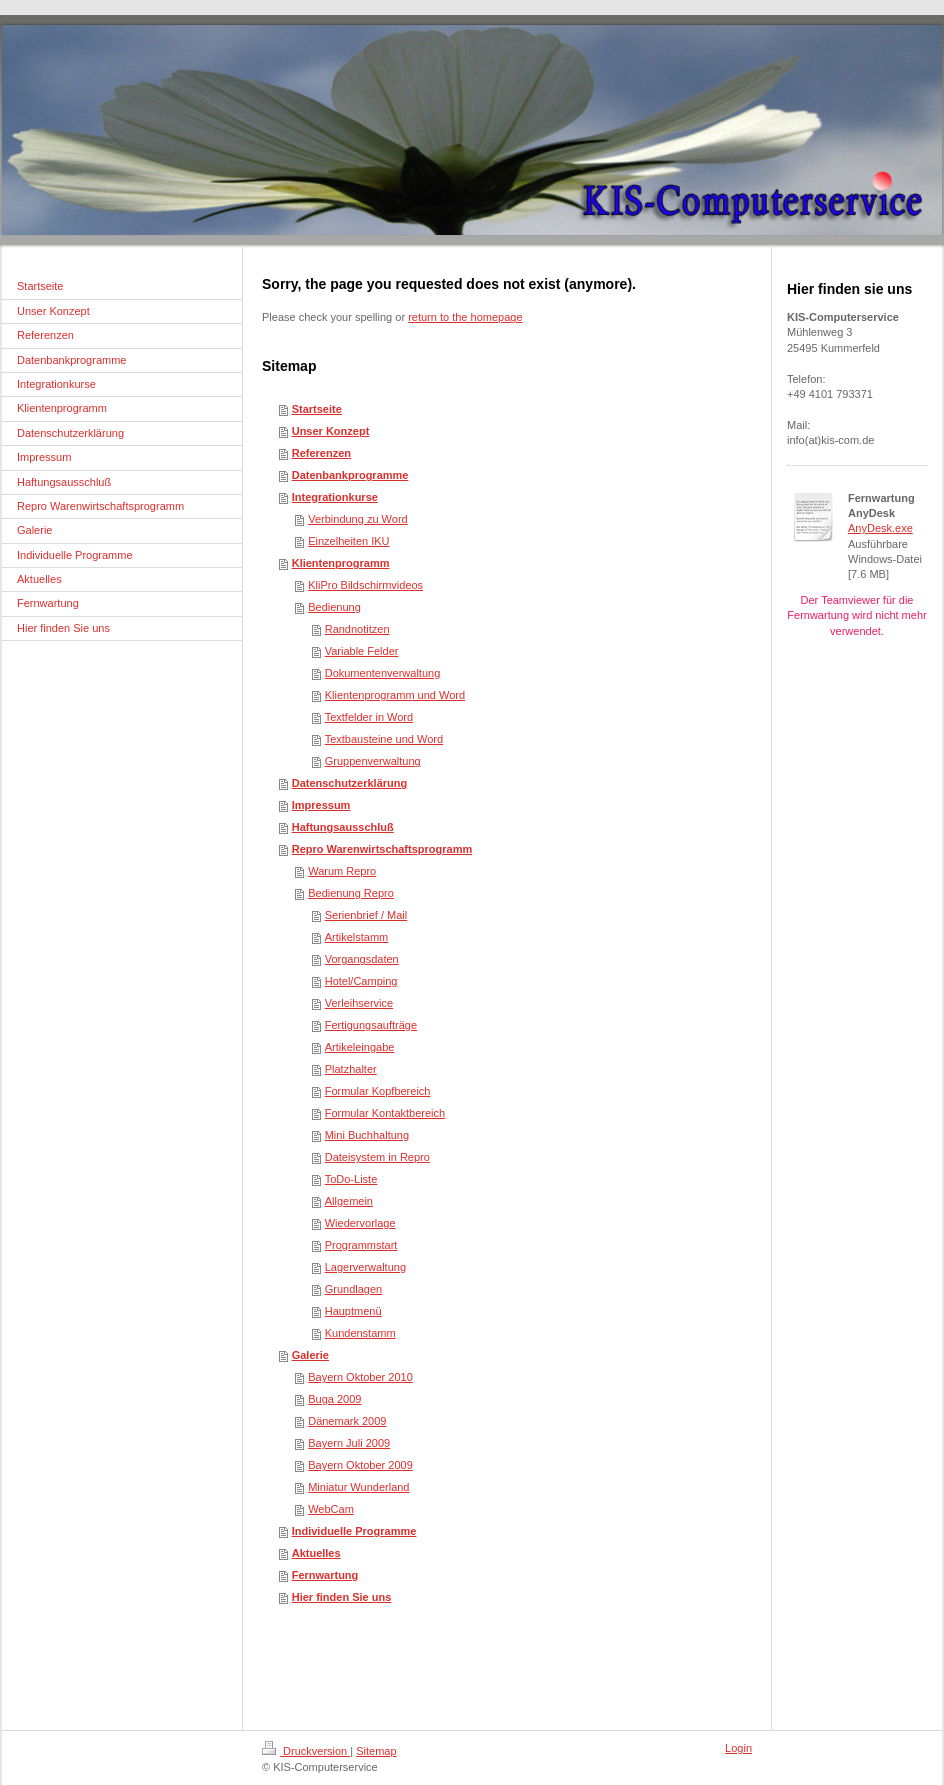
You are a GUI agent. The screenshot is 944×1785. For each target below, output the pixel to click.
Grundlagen (354, 1289)
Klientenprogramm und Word (395, 695)
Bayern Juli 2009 (349, 1443)
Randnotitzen (357, 629)
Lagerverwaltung (365, 1267)
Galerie (310, 1355)
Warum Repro (342, 871)
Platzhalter (351, 1069)
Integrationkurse (335, 497)
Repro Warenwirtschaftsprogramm (382, 849)
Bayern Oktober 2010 (360, 1377)
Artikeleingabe (360, 1047)
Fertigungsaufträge (371, 1025)
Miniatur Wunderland (358, 1487)
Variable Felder (362, 651)
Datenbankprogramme (350, 475)
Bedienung (334, 607)
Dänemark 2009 (347, 1421)
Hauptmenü (353, 1311)
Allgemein (349, 1201)
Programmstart (361, 1245)
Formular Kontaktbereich (385, 1113)
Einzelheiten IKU (348, 541)
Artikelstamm (357, 937)
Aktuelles (316, 1553)
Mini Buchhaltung (367, 1135)
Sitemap (376, 1751)
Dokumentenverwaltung (383, 673)
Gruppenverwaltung (373, 761)
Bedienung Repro (351, 893)
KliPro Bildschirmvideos (365, 585)
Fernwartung (325, 1575)
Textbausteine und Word (384, 739)
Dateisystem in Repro (377, 1157)
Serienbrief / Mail (366, 915)
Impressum (321, 805)
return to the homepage (465, 317)
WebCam (331, 1509)
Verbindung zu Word (357, 519)
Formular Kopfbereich (378, 1091)
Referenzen (321, 453)
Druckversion (306, 1751)
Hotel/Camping (361, 981)
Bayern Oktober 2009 (360, 1465)
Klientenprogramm (341, 563)
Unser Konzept (331, 431)
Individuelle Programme (354, 1531)
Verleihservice (359, 1003)
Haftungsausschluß (343, 827)
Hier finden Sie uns (342, 1597)
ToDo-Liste (351, 1179)
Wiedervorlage (360, 1223)
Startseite (317, 409)
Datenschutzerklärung (350, 783)
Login (738, 1748)
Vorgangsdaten (362, 959)
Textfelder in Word (369, 717)
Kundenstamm (360, 1333)
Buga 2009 (334, 1399)
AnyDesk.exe (880, 528)
